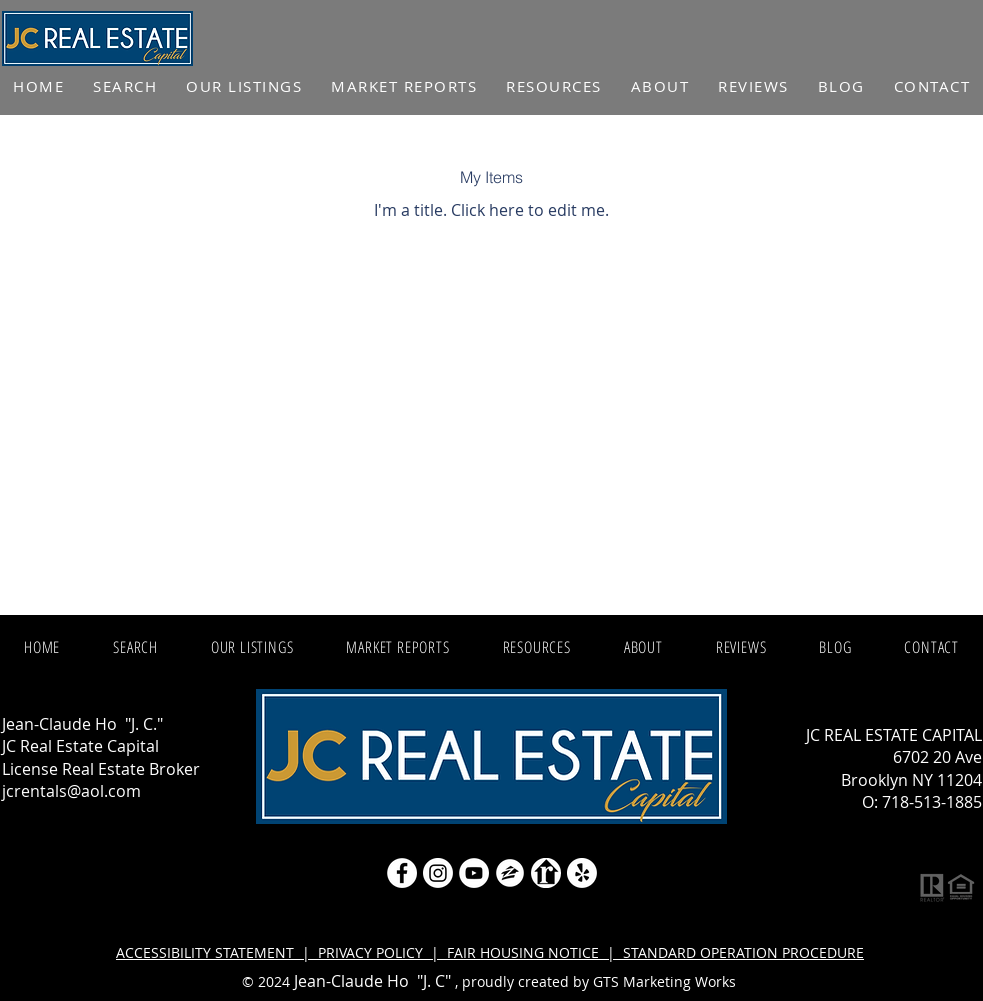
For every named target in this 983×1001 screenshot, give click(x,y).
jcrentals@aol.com (71, 791)
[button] (404, 87)
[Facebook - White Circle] (402, 873)
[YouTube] (474, 873)
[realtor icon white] (546, 873)
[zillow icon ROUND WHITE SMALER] (510, 873)
